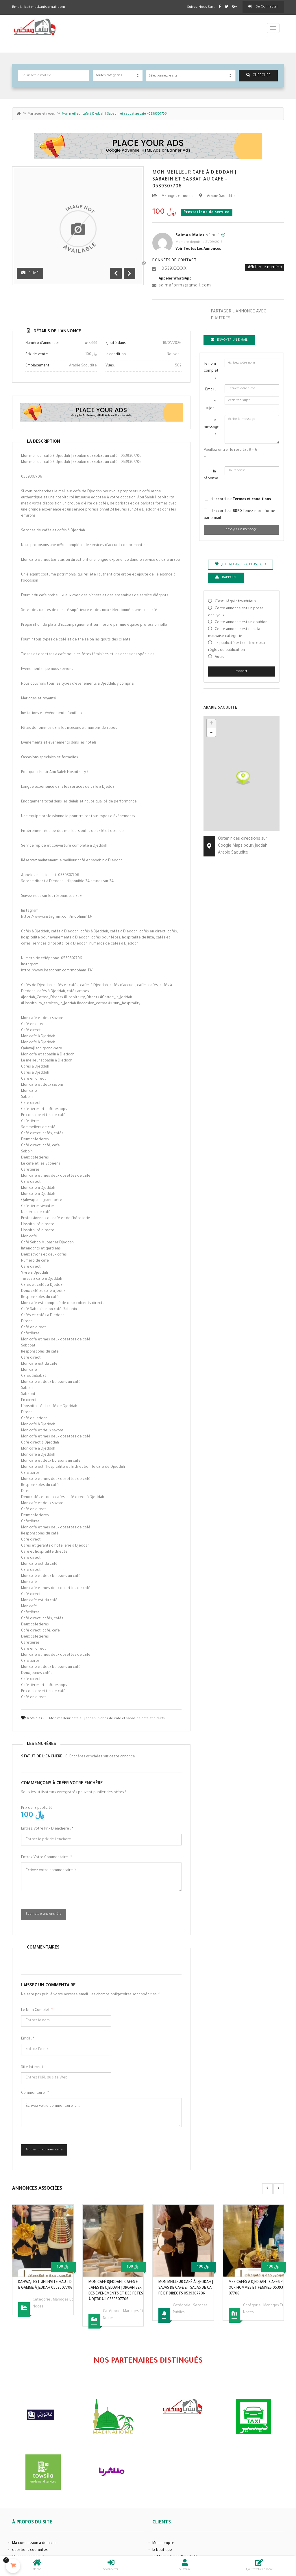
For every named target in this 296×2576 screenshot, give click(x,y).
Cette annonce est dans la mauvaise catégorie (234, 632)
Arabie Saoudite (221, 196)
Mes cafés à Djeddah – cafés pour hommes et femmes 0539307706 (256, 2288)
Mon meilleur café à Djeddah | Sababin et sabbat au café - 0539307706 (194, 179)
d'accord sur (240, 500)
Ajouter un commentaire (44, 2150)
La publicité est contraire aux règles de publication (236, 646)
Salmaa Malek (190, 236)
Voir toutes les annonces (198, 249)
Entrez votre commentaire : (46, 1858)
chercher (258, 75)
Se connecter (263, 6)
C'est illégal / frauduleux (235, 602)
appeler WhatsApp (175, 279)
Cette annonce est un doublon (241, 623)
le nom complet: (37, 2010)
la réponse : (211, 479)
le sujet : (211, 405)
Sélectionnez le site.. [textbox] (164, 76)
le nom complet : (211, 371)
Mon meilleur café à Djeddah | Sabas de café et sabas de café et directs (107, 1719)
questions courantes (30, 2550)
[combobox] (191, 75)
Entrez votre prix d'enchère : (47, 1829)
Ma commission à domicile (34, 2543)
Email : (27, 2039)
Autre (220, 657)
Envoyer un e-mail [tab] (229, 340)
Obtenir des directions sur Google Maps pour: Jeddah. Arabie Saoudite (243, 846)
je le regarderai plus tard (240, 564)
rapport (241, 671)
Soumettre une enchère (44, 1914)
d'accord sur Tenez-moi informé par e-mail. (239, 514)
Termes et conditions (252, 500)
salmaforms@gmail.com (185, 286)
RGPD (238, 511)
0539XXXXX (174, 269)
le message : (211, 427)
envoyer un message (241, 529)
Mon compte (163, 2543)
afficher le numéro (264, 267)
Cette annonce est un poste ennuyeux (236, 612)
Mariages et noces (41, 114)
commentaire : (35, 2093)
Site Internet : (33, 2067)
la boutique (162, 2550)
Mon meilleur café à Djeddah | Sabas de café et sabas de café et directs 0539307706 (185, 2288)
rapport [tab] (226, 577)
